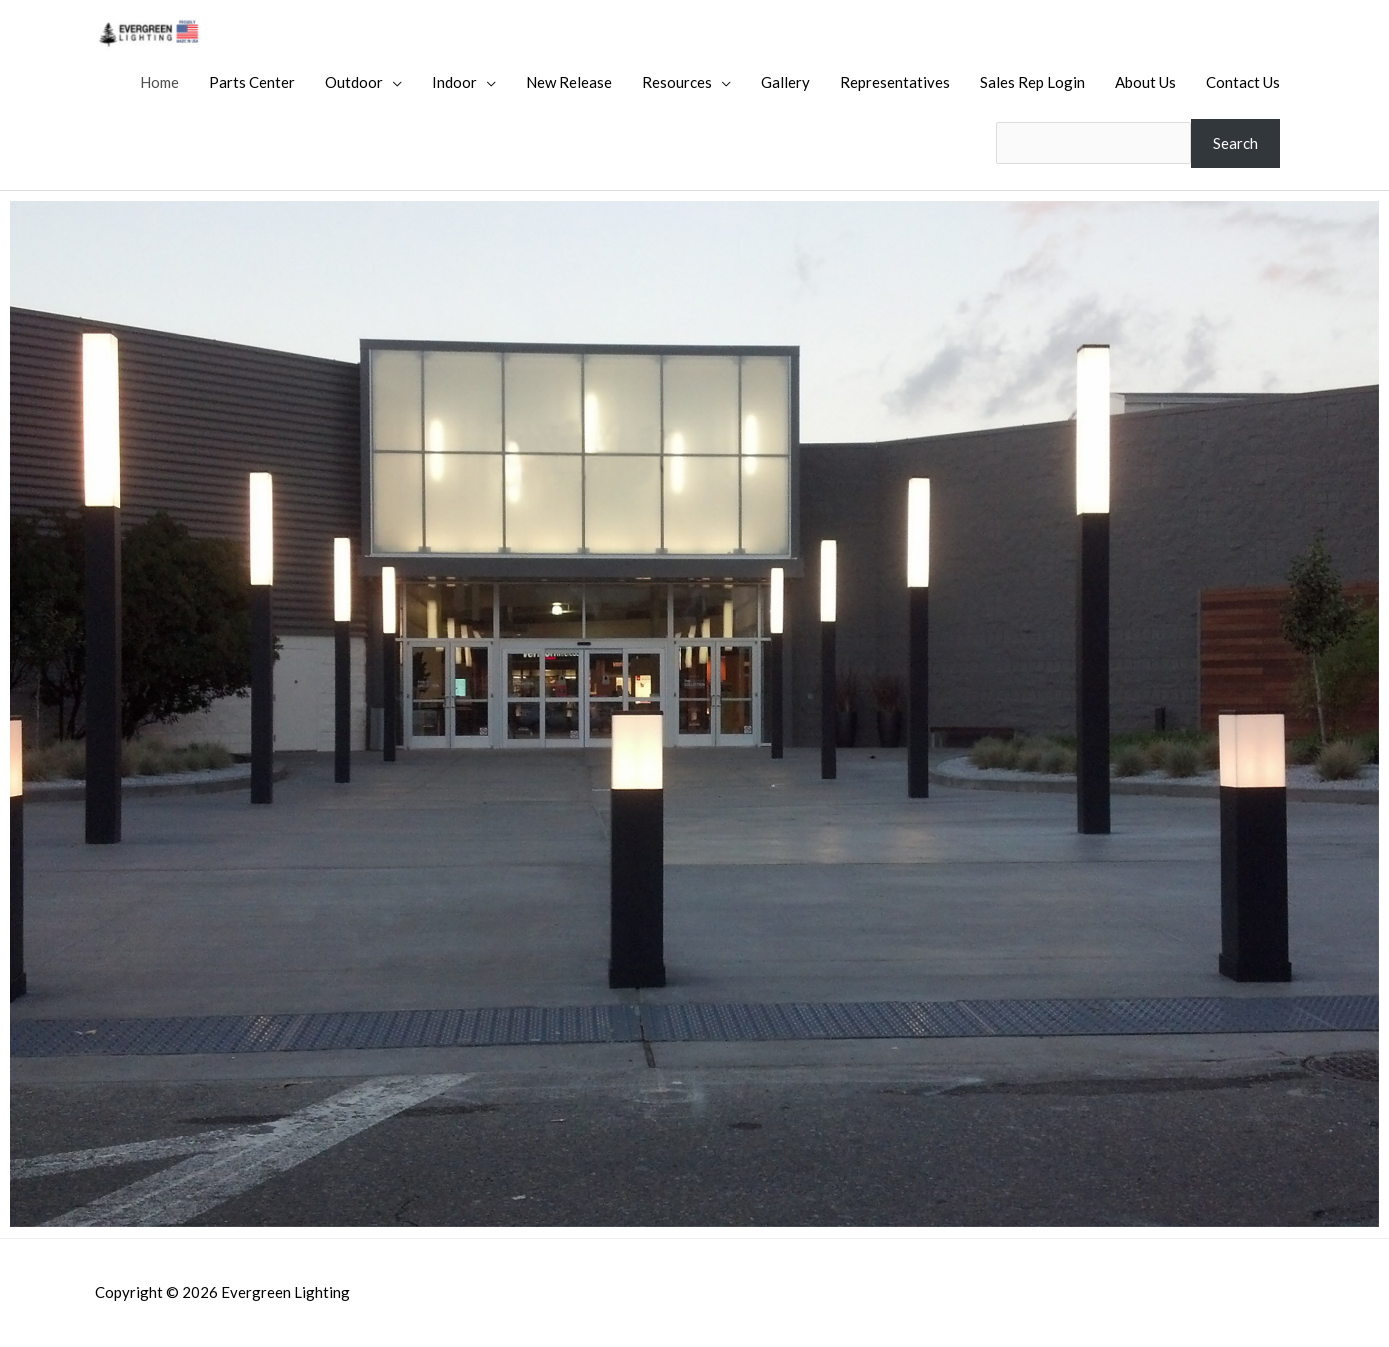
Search (1235, 143)
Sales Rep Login (1032, 82)
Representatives (895, 82)
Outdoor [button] (354, 82)
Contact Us (1243, 82)
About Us (1145, 82)
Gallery (785, 82)
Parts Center (252, 82)
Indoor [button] (454, 82)
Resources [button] (677, 82)
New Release (569, 82)
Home (159, 82)
